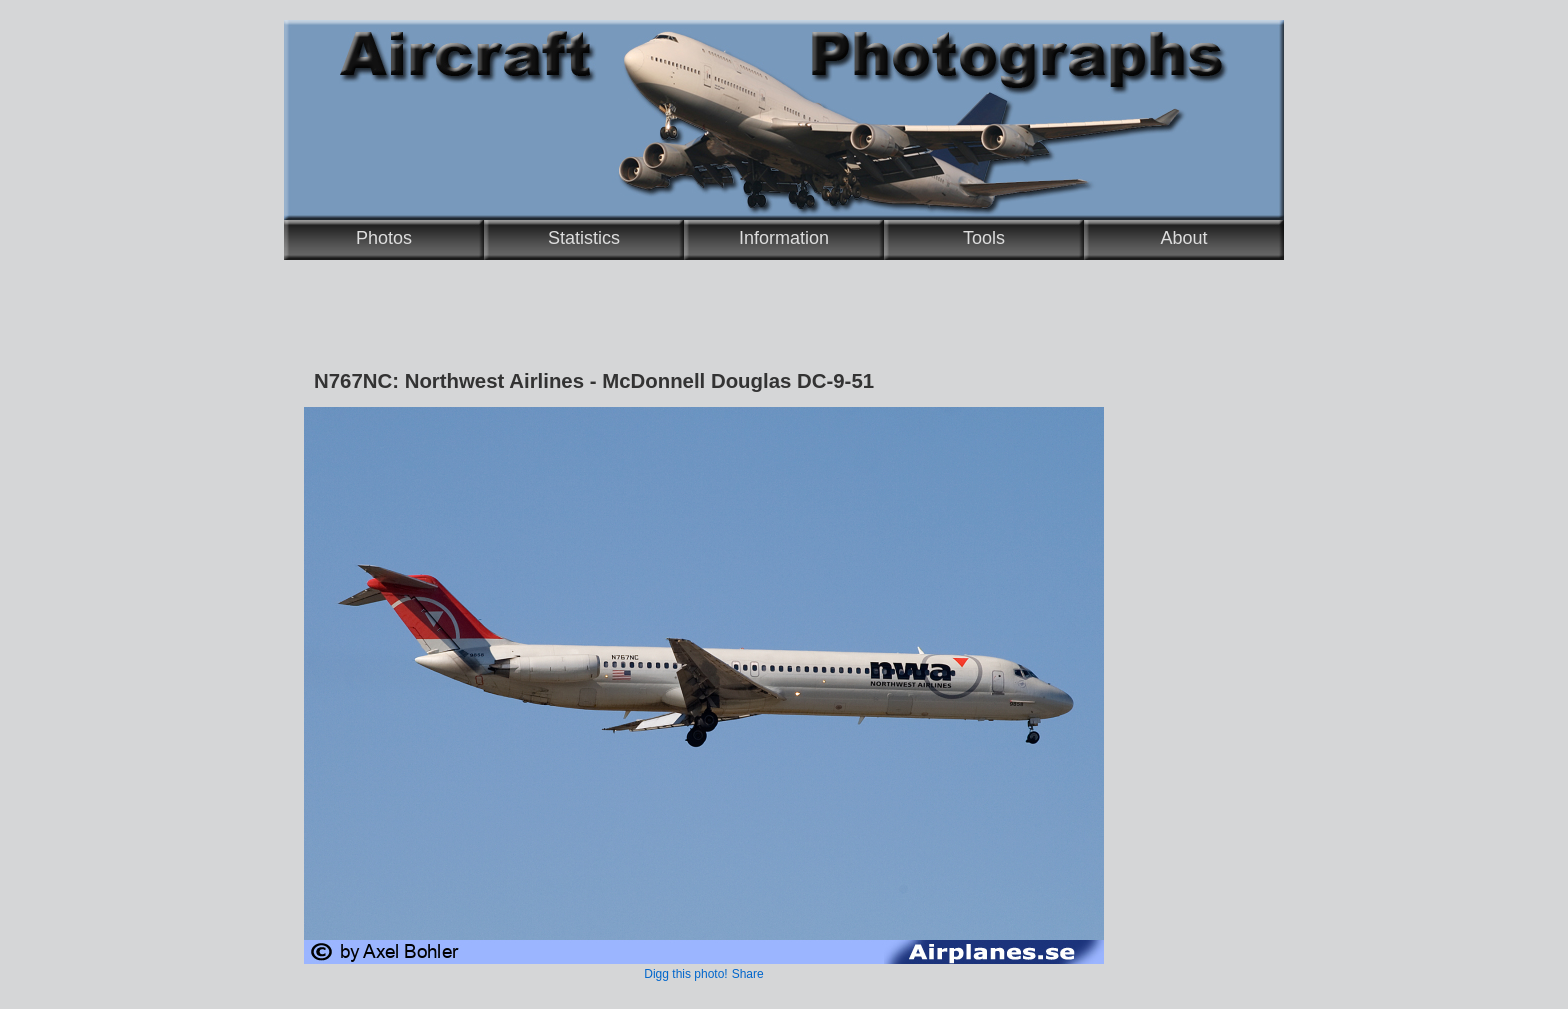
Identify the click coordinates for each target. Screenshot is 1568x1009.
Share (748, 974)
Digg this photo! (685, 974)
